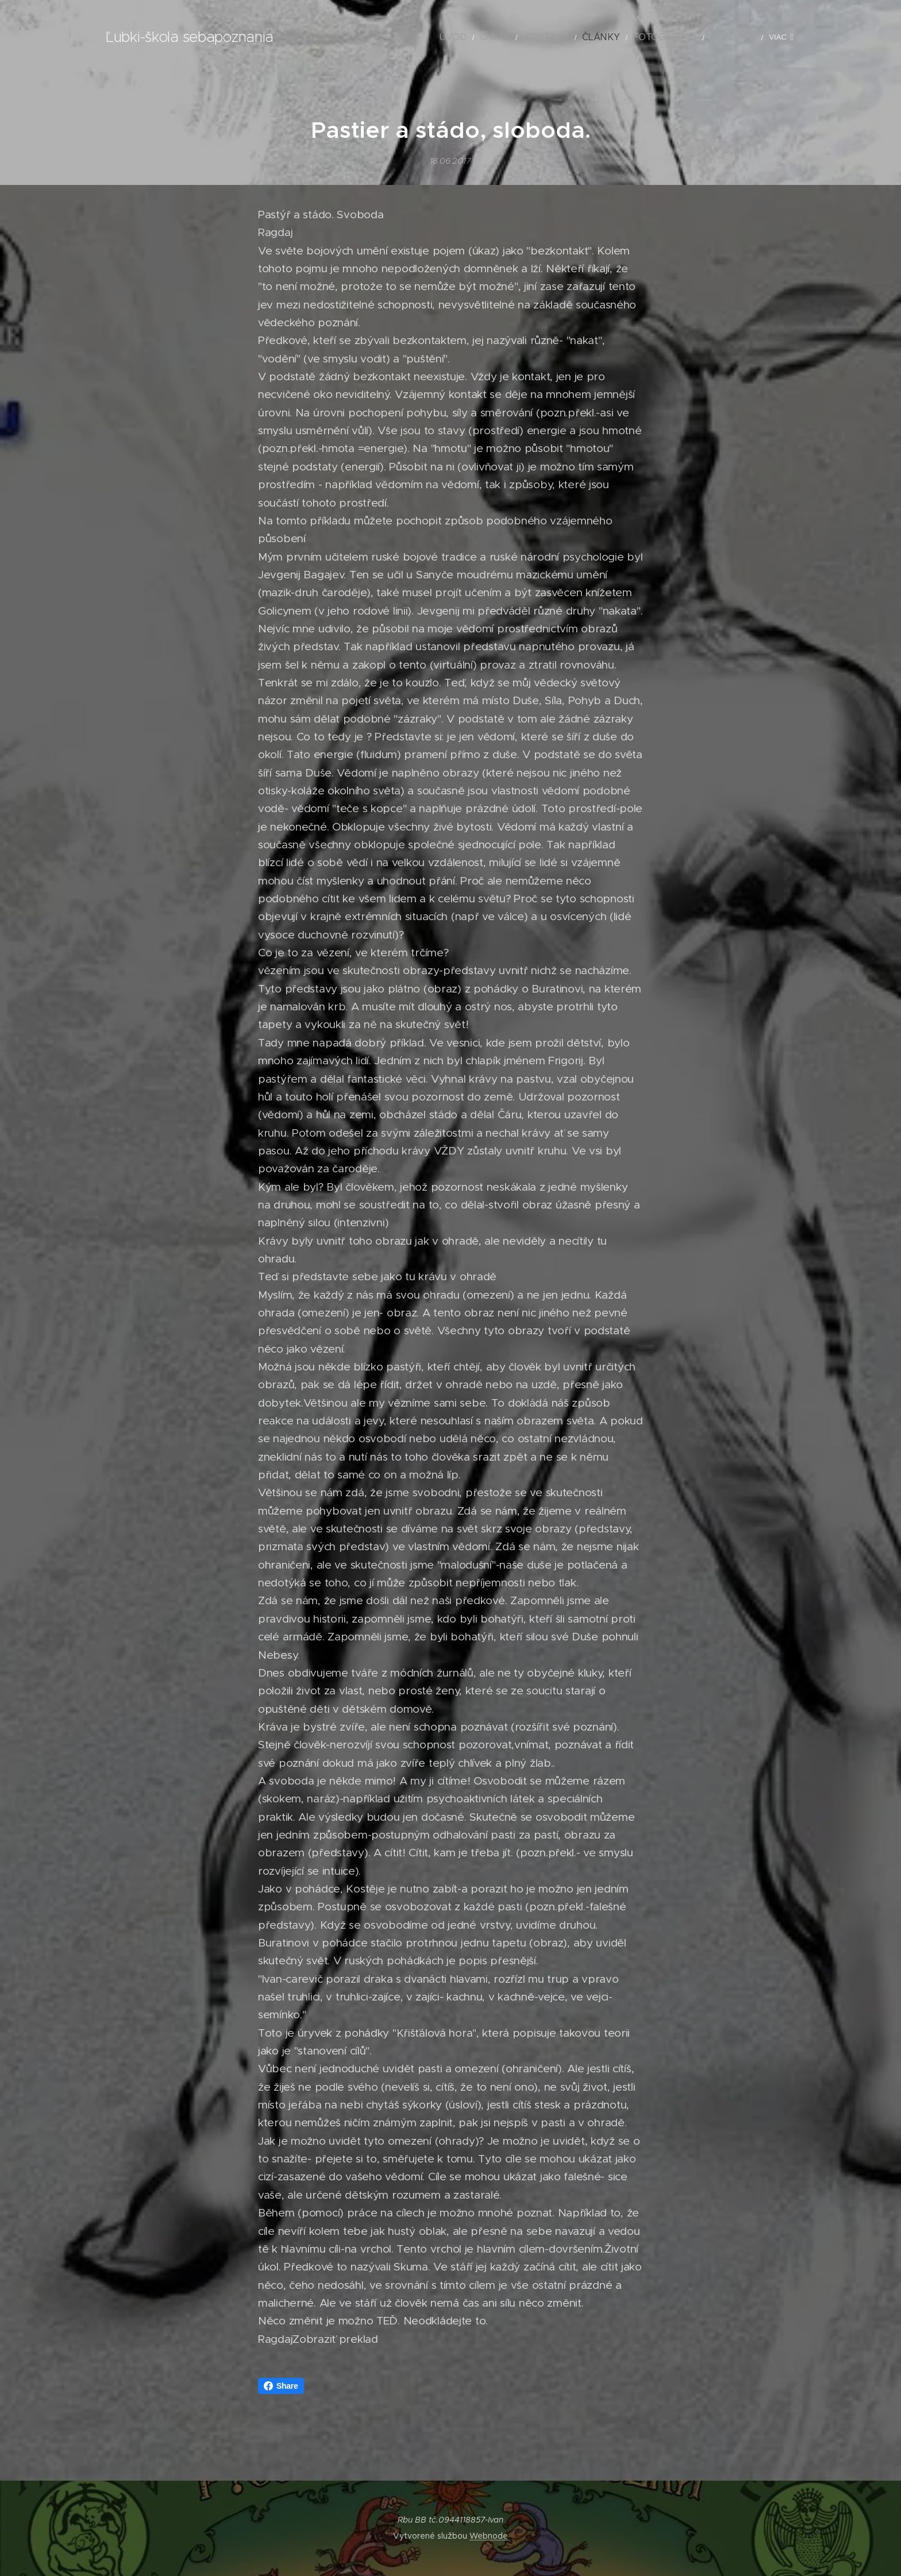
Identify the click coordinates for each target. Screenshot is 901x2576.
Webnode (488, 2536)
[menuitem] (412, 37)
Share (281, 2385)
